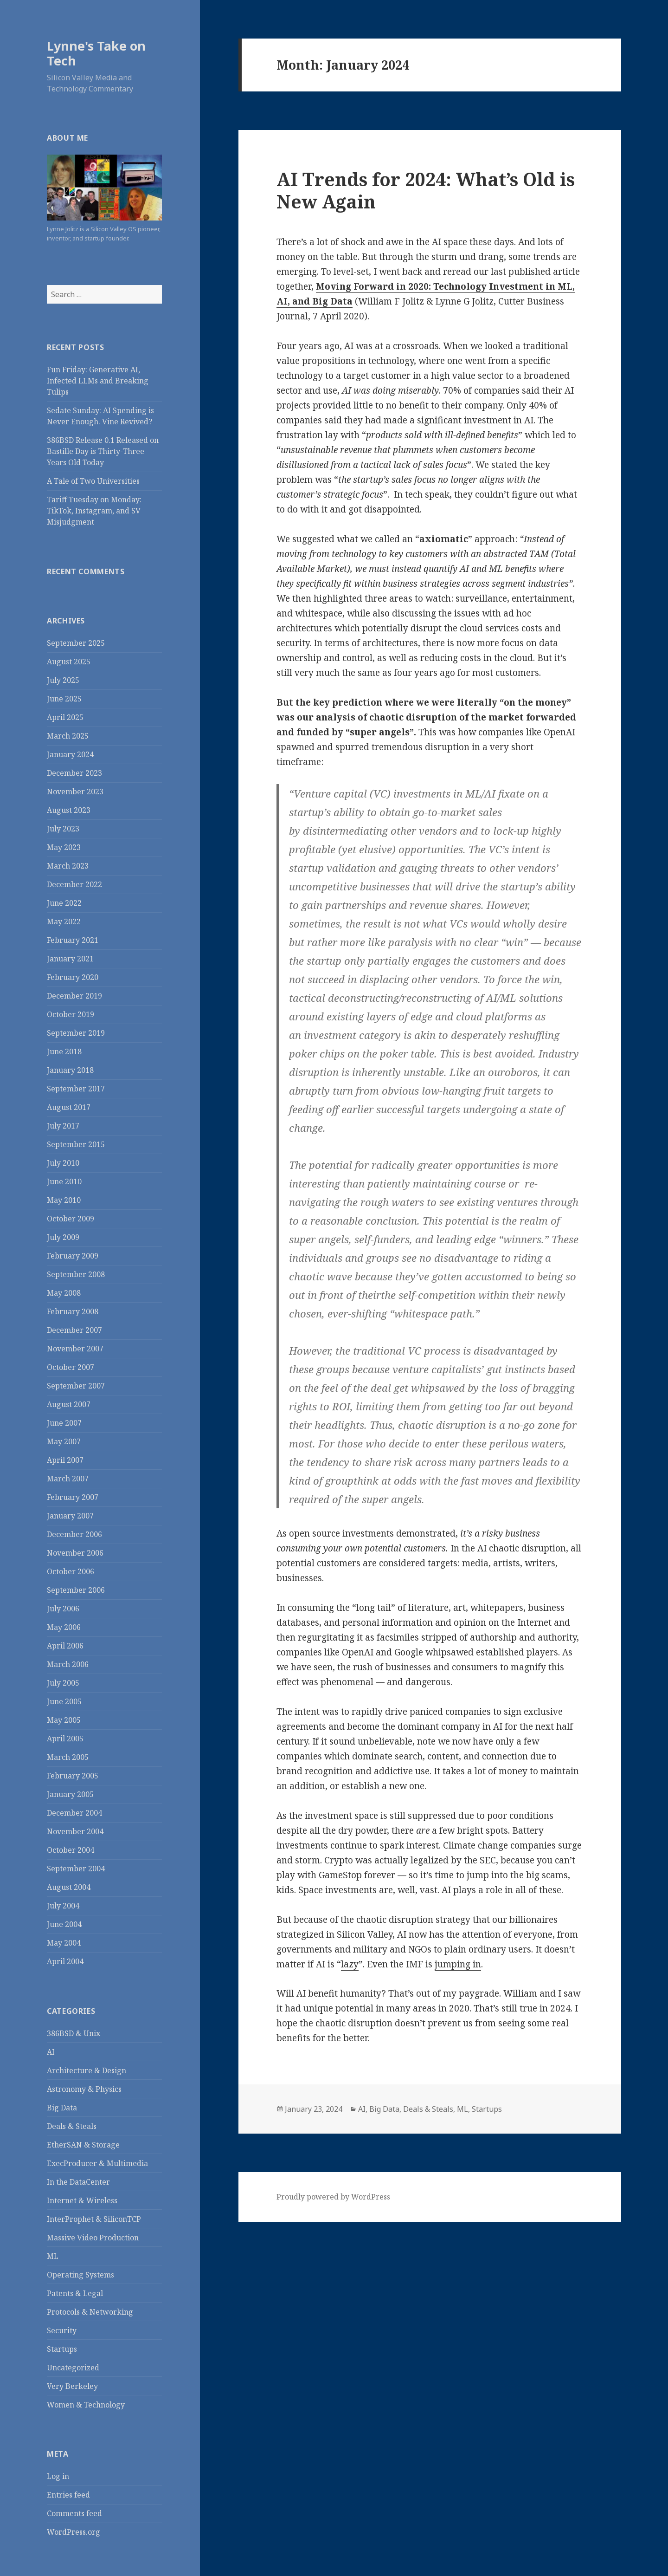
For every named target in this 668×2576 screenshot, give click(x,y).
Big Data (62, 2107)
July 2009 (63, 1237)
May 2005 (64, 1720)
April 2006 (65, 1646)
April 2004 (65, 1961)
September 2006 (76, 1590)
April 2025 (65, 717)
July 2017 (63, 1126)
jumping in (458, 1964)
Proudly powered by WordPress (333, 2197)
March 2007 (68, 1478)
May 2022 (64, 921)
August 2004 (68, 1887)
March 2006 (68, 1664)
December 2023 (74, 773)
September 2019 (76, 1033)
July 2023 (63, 829)
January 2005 (70, 1794)
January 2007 (70, 1516)
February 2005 (72, 1776)
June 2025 (64, 699)
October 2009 (70, 1218)
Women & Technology (86, 2405)
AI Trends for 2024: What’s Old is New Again (425, 190)
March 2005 (68, 1757)
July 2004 (63, 1906)
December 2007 (74, 1330)
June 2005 (64, 1701)
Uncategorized (73, 2367)
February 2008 (72, 1311)
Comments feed (74, 2513)
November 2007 (75, 1348)
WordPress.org (73, 2532)
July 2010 (63, 1163)
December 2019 (74, 996)
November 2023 (75, 791)
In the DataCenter (78, 2182)
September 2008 (76, 1274)
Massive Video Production (93, 2237)
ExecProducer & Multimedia (97, 2163)
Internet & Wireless (82, 2200)
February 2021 (72, 940)
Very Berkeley (72, 2386)
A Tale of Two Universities (93, 481)
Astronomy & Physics (84, 2089)
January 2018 (70, 1070)
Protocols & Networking (90, 2312)
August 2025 (68, 661)
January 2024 (70, 754)
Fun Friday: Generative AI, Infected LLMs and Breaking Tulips (97, 380)
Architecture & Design (86, 2070)
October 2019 (70, 1014)
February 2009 (72, 1256)
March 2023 (68, 866)
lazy (350, 1964)
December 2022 (74, 884)
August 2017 (68, 1107)
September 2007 (76, 1386)
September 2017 (76, 1089)
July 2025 (63, 680)
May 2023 (64, 847)
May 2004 (64, 1943)
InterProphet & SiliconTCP (94, 2219)
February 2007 (72, 1497)
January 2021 (70, 959)
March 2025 (68, 736)
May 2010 (64, 1200)
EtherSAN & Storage (83, 2145)
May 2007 (64, 1441)
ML (52, 2256)
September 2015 (76, 1144)
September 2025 (76, 643)
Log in (58, 2476)
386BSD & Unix (73, 2033)
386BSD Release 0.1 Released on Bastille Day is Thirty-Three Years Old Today (103, 451)
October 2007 (70, 1367)
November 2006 (75, 1553)
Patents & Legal (75, 2293)
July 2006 (63, 1608)
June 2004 (64, 1924)
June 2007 (64, 1423)
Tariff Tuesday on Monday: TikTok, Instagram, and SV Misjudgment (94, 510)
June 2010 (64, 1181)
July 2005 (63, 1683)
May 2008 (64, 1293)
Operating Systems (80, 2275)
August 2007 (68, 1404)
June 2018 (64, 1051)
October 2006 (70, 1571)
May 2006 (64, 1627)
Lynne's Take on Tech (96, 53)
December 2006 (74, 1534)
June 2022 (64, 903)
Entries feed (68, 2495)
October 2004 (70, 1850)
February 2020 (72, 977)
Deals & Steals (71, 2126)
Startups (62, 2349)
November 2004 (75, 1831)
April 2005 (65, 1738)
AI (51, 2052)
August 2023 (68, 810)
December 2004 (74, 1813)
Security (62, 2330)
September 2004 (76, 1868)
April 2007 (65, 1460)
